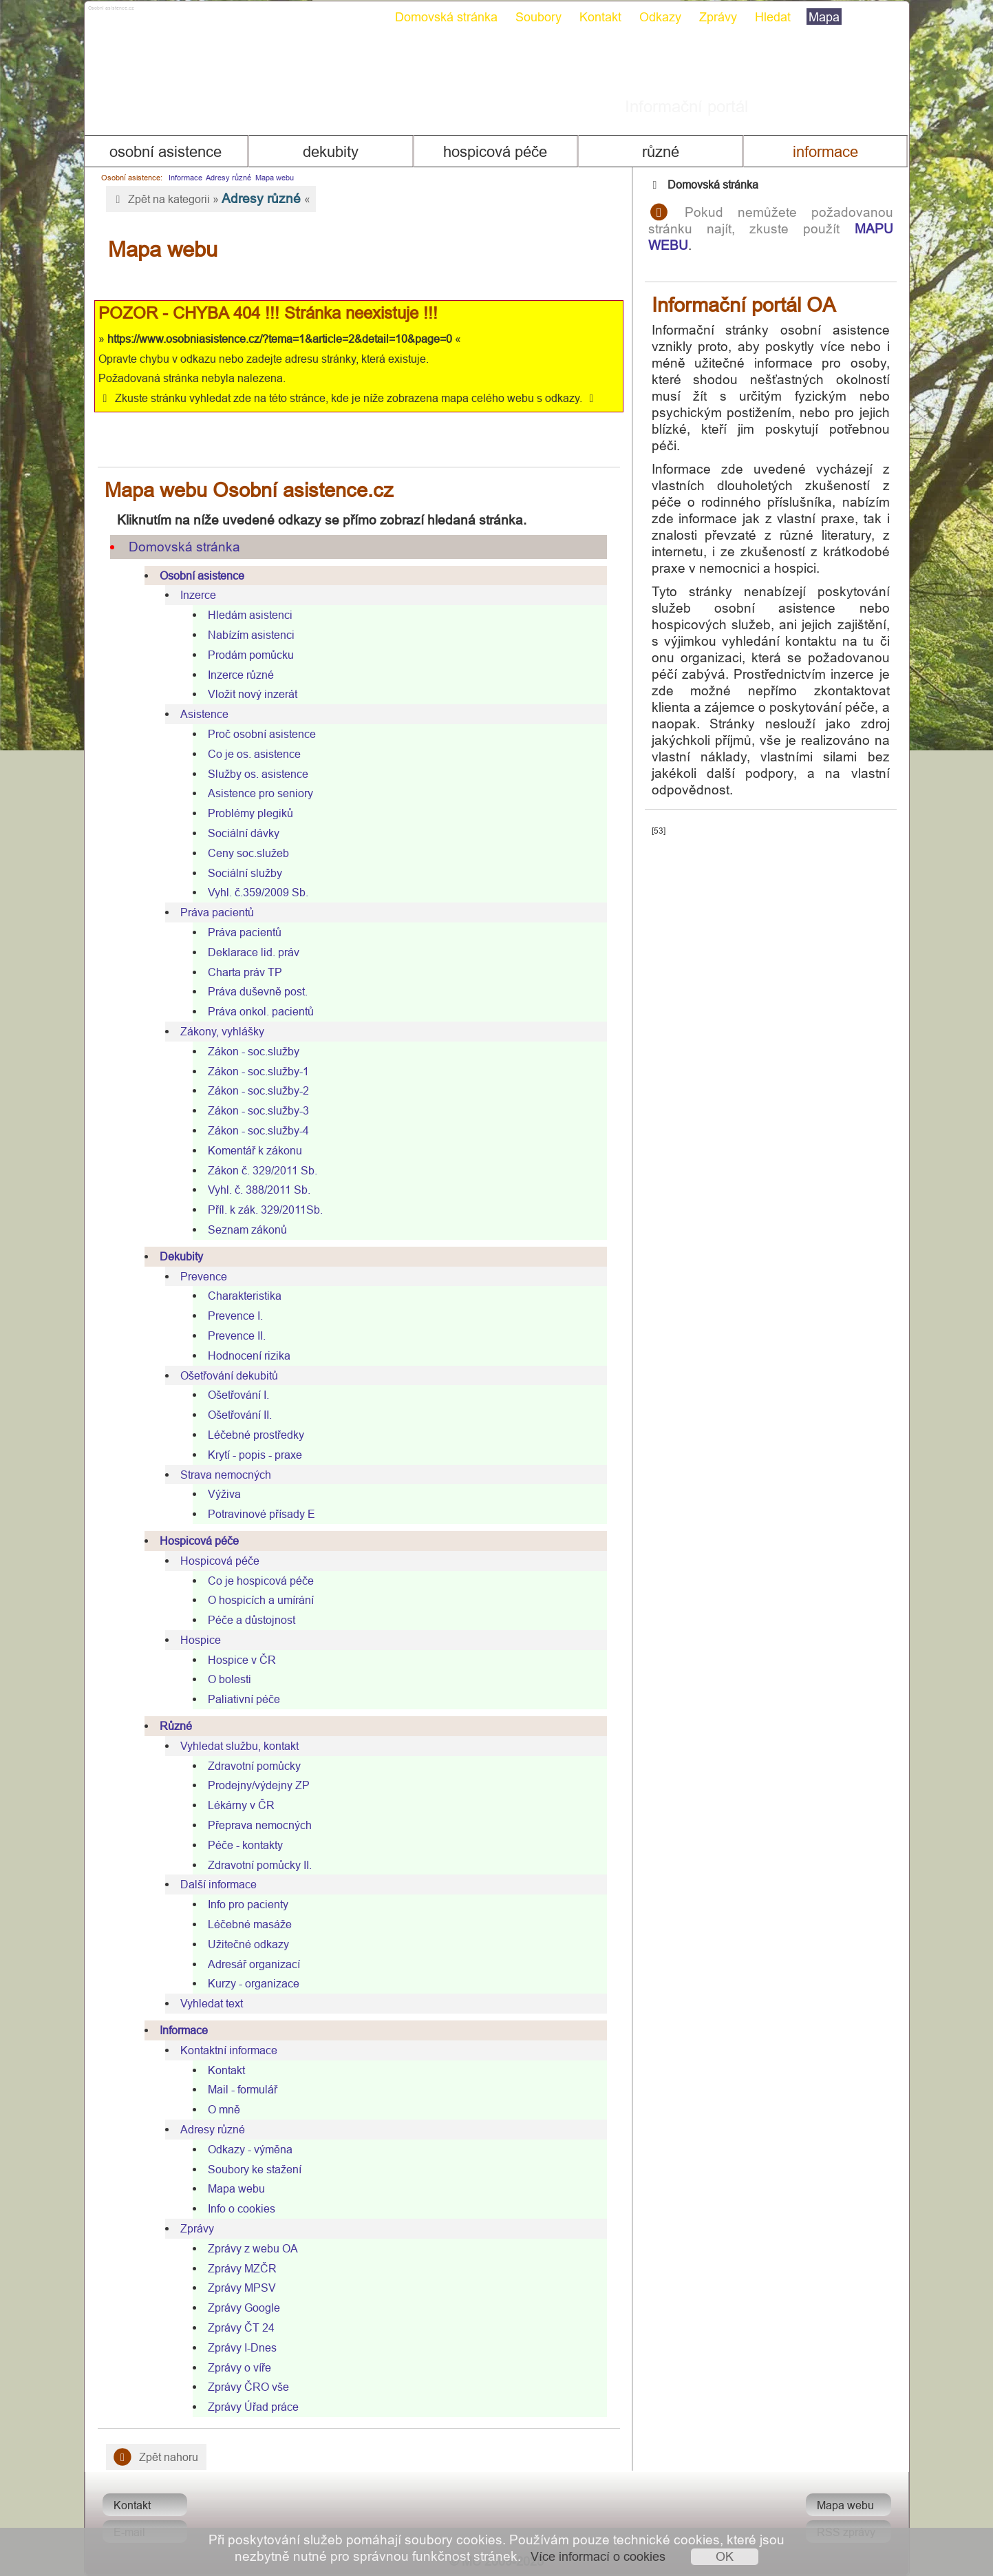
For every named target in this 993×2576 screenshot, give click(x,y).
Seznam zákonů (247, 1229)
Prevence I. (235, 1315)
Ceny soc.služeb (248, 853)
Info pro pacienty (248, 1904)
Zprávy (718, 17)
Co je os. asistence (254, 754)
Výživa (224, 1494)
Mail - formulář (242, 2089)
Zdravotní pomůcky (254, 1766)
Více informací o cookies (598, 2556)
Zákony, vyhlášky (222, 1031)
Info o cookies (241, 2208)
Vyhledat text (211, 2003)
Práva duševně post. (258, 991)
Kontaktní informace (228, 2050)
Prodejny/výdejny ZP (259, 1785)
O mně (224, 2109)
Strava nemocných (225, 1474)
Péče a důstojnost (251, 1620)
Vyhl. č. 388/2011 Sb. (259, 1189)
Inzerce (198, 595)
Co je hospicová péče (261, 1580)
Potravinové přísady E (261, 1514)
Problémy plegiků (250, 813)
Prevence (203, 1276)
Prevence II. (237, 1335)
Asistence (204, 714)
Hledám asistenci (250, 615)
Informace (825, 151)
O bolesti (229, 1679)
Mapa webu (274, 177)
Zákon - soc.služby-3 (258, 1110)
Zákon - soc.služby (253, 1051)
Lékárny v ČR (241, 1805)
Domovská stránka (446, 17)
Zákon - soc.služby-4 (258, 1130)
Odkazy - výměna (250, 2149)
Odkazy (660, 17)
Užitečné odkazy (248, 1944)
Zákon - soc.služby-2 (258, 1090)
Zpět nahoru (156, 2457)
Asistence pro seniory (260, 793)
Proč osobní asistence (262, 734)
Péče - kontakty (245, 1845)
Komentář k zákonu (255, 1150)
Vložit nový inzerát (252, 694)
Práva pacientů (217, 912)
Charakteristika (244, 1295)
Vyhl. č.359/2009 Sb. (258, 892)
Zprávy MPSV (242, 2287)
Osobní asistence (165, 151)
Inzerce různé (241, 674)
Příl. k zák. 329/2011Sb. (265, 1209)
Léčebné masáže (250, 1924)
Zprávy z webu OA (253, 2248)
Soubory (538, 17)
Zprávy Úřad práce (253, 2406)
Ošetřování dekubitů (229, 1375)
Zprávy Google (244, 2307)
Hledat (773, 17)
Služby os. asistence (258, 774)
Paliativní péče (244, 1699)
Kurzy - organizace (253, 1983)
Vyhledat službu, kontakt (239, 1746)
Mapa (824, 17)
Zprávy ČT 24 (241, 2327)
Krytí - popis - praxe (255, 1454)
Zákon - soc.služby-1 (258, 1071)
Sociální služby (245, 873)
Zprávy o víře (239, 2367)
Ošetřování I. (238, 1395)
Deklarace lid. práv (253, 952)
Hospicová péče (495, 151)
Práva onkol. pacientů (261, 1011)
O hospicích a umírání (261, 1600)
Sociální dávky (243, 833)
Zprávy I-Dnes (242, 2347)
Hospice (200, 1640)
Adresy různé (228, 177)
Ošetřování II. (240, 1414)
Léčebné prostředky (256, 1434)
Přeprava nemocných (260, 1825)
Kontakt (600, 17)
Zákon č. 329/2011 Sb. (262, 1170)
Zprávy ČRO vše (248, 2386)
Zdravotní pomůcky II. (260, 1865)
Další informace (218, 1884)
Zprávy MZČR (242, 2268)
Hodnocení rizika (249, 1355)
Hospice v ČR (242, 1660)
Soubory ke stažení (254, 2169)
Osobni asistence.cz (164, 14)
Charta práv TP (245, 972)
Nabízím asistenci (251, 635)
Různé (660, 151)
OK (724, 2556)
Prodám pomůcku (251, 654)
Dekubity (331, 151)
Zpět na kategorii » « (210, 198)
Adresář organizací (254, 1964)
